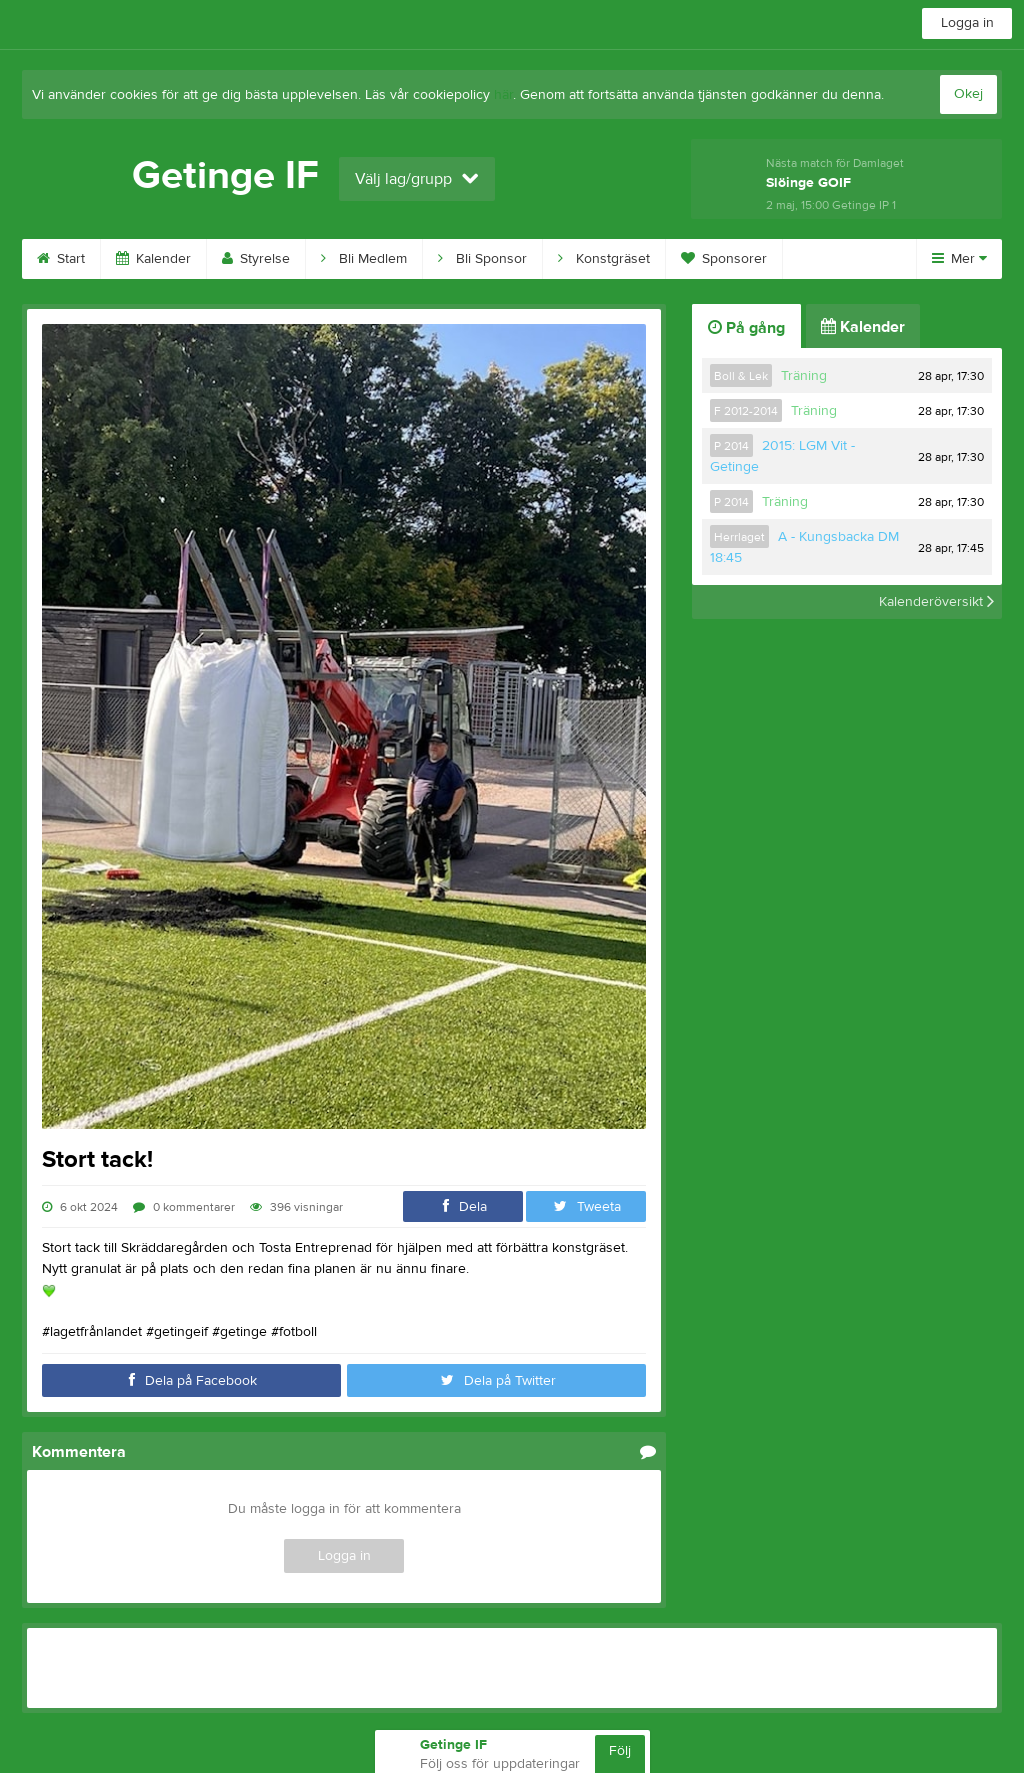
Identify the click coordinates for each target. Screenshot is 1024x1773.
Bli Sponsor (482, 259)
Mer (959, 259)
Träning (804, 376)
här (503, 95)
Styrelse (256, 259)
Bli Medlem (364, 259)
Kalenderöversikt (936, 602)
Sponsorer (724, 259)
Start (61, 259)
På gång (746, 328)
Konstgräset (604, 259)
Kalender (153, 259)
